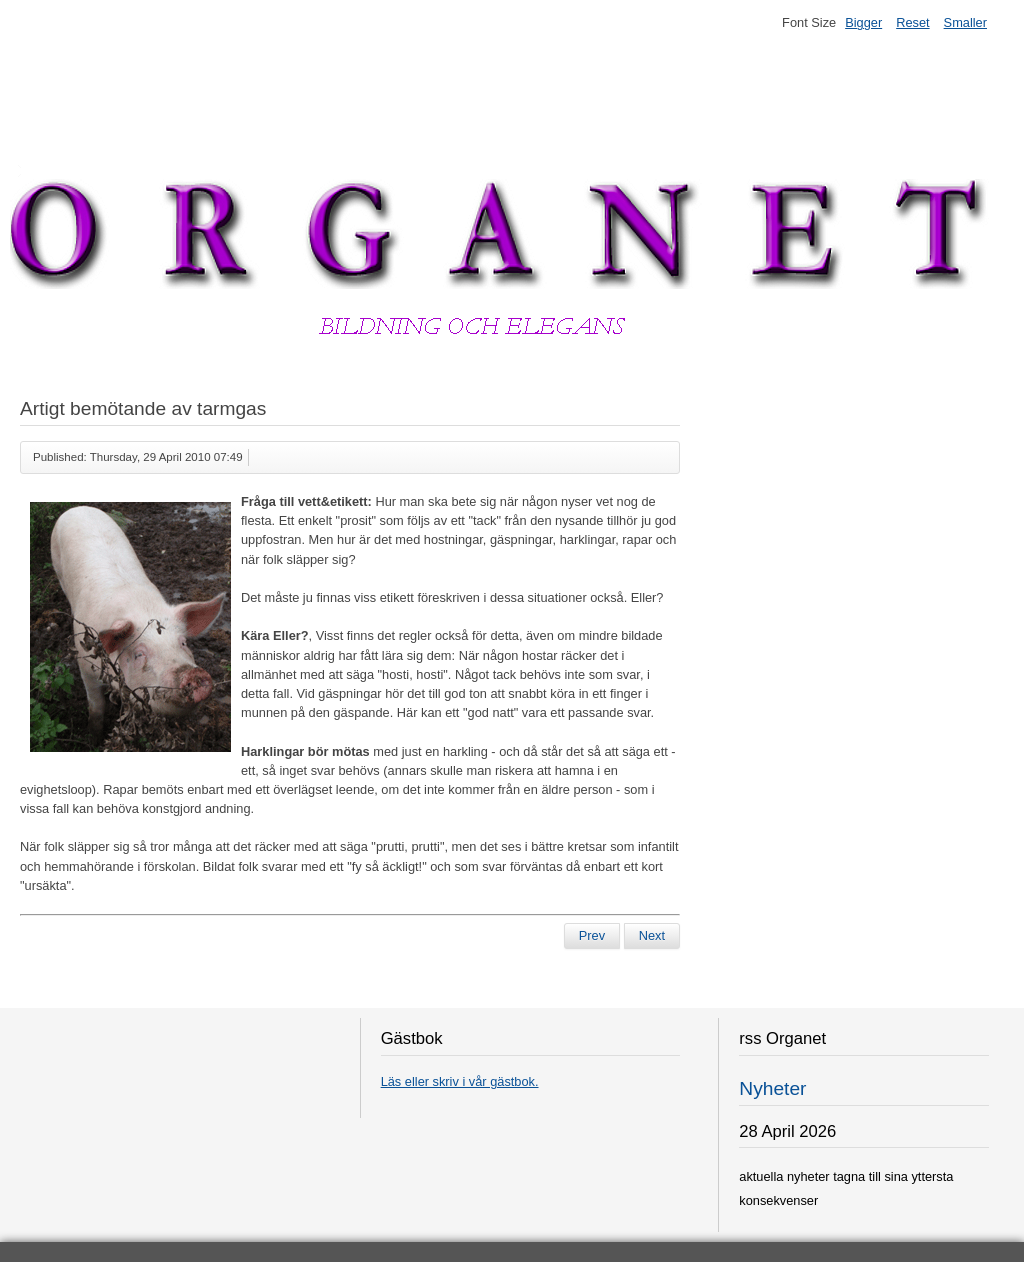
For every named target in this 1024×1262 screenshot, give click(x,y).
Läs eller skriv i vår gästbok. (460, 1081)
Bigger (863, 22)
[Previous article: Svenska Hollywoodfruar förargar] (592, 936)
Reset (912, 22)
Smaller (965, 22)
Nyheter (772, 1088)
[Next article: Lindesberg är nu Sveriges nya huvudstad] (652, 936)
